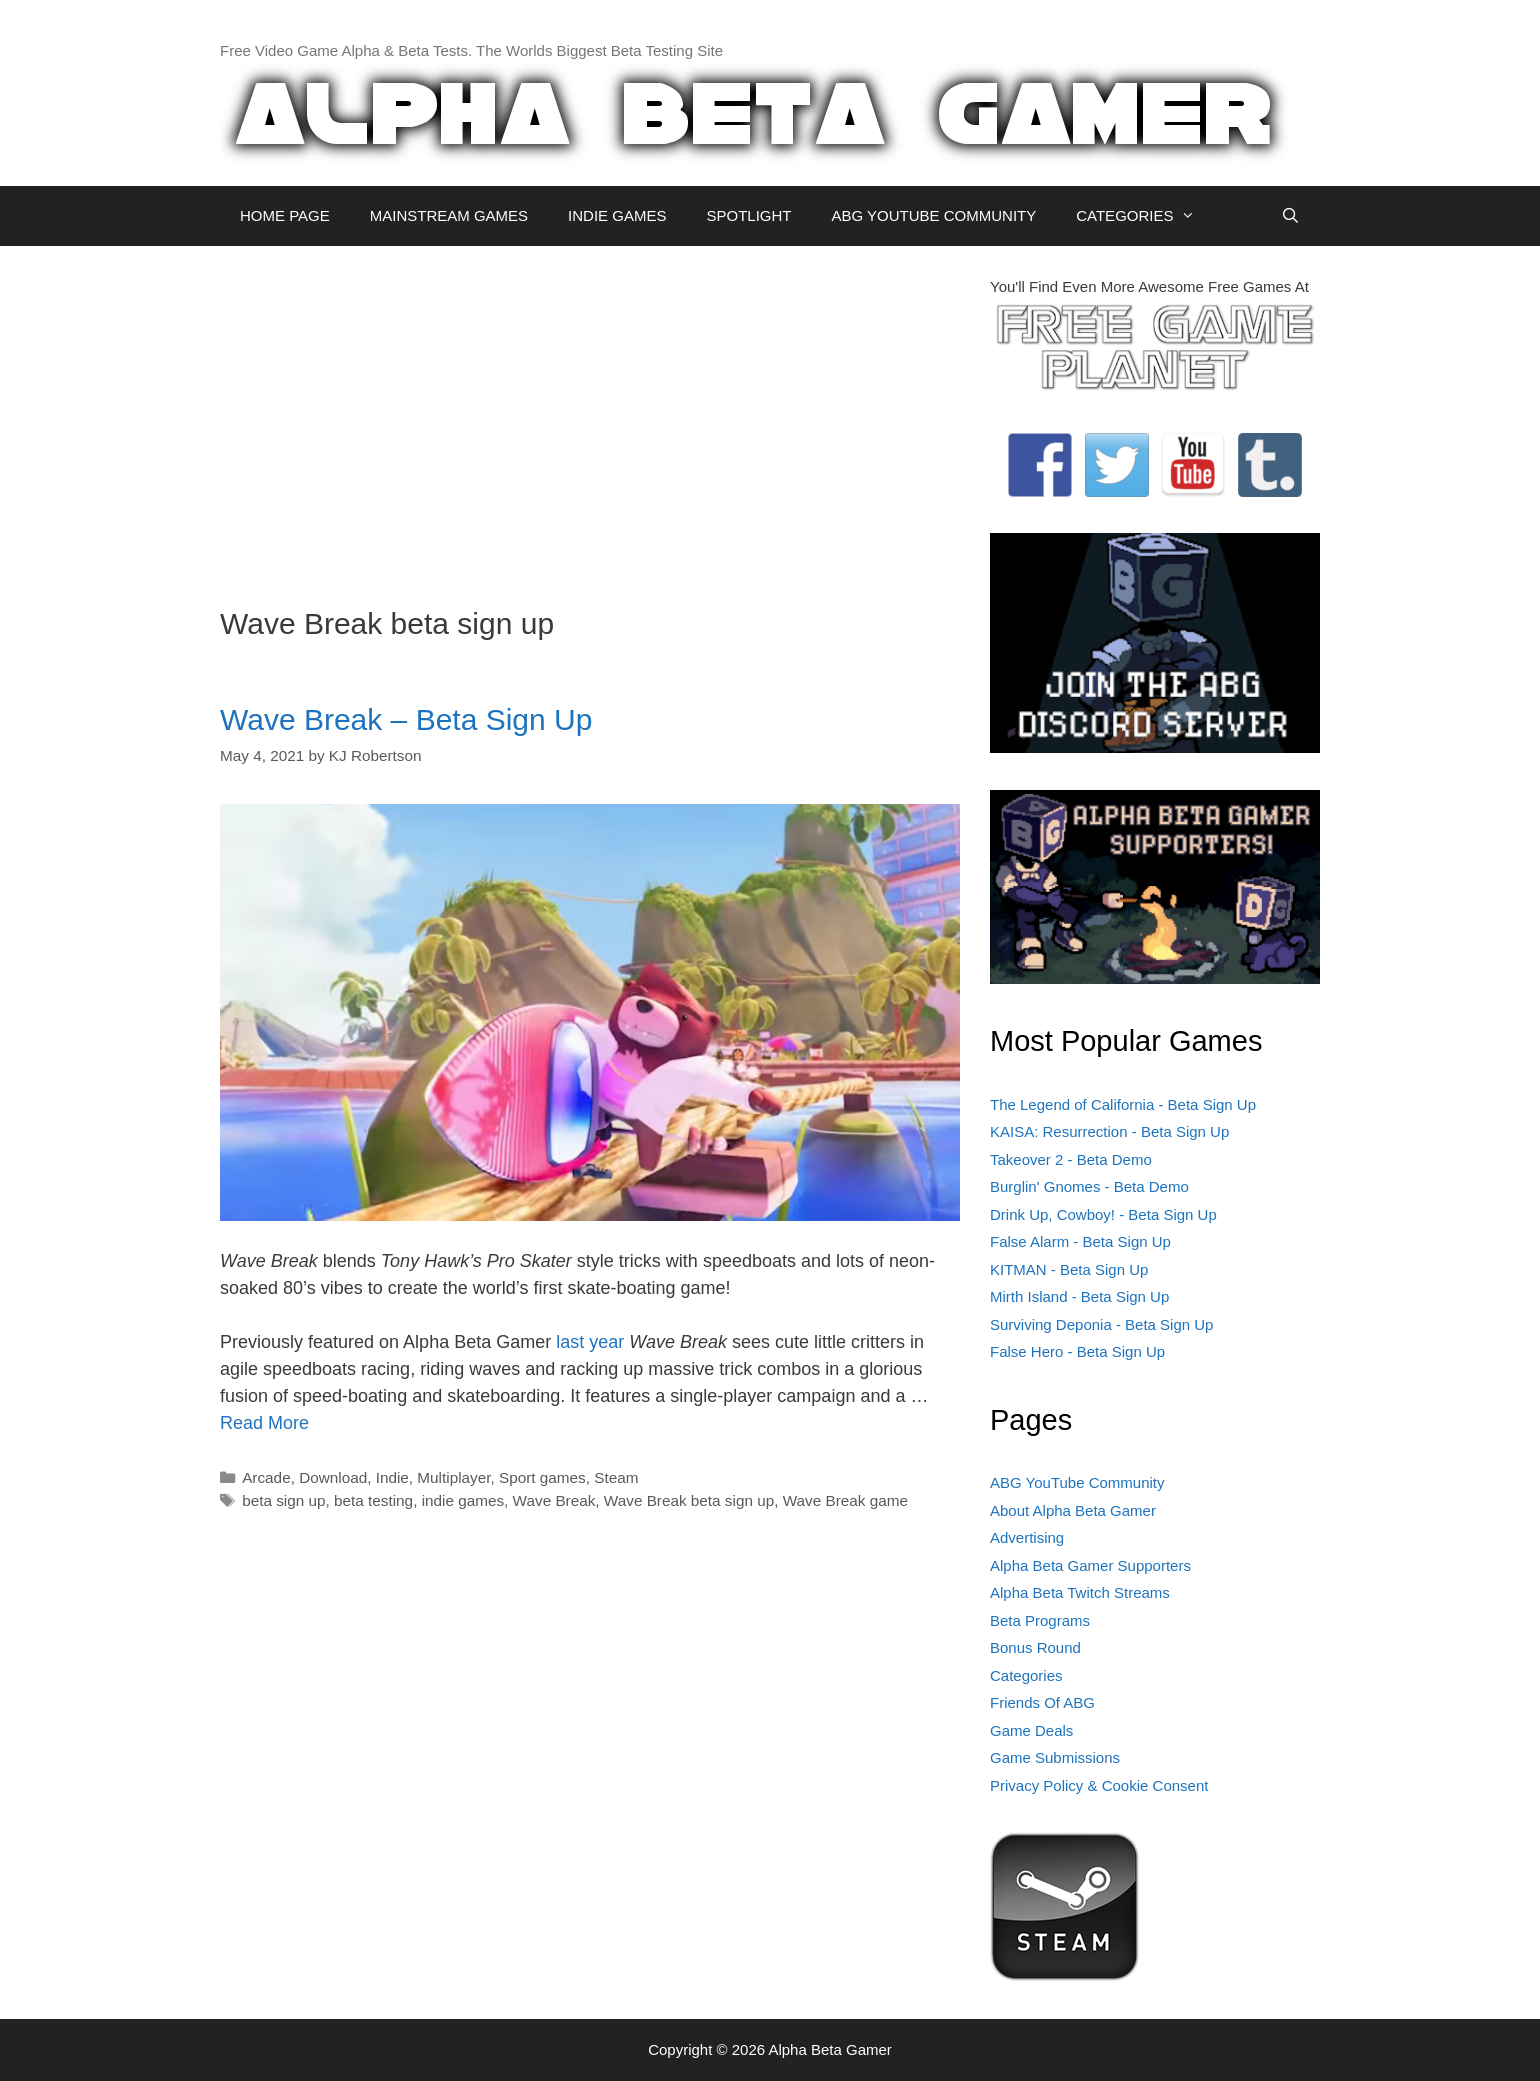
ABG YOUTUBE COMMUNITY (933, 215)
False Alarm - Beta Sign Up (1080, 1241)
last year (590, 1342)
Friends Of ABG (1042, 1702)
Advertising (1027, 1537)
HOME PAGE (285, 215)
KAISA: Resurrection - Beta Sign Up (1109, 1131)
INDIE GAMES (617, 215)
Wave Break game (845, 1500)
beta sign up (283, 1500)
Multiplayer (453, 1477)
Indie (392, 1477)
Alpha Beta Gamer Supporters (1090, 1565)
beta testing (373, 1500)
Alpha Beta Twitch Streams (1080, 1592)
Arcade (266, 1477)
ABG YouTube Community (1077, 1482)
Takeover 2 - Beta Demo (1071, 1159)
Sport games (542, 1477)
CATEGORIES (1145, 216)
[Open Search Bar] (1290, 216)
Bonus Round (1035, 1647)
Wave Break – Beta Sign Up (406, 719)
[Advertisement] (590, 416)
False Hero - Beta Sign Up (1077, 1351)
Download (333, 1477)
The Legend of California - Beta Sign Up (1123, 1104)
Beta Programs (1040, 1620)
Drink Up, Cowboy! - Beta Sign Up (1103, 1214)
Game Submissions (1055, 1757)
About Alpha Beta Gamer (1073, 1510)
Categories (1026, 1675)
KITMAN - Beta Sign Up (1069, 1269)
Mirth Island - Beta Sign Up (1079, 1296)
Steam (616, 1477)
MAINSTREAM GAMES (449, 215)
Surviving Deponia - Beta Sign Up (1101, 1324)
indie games (463, 1500)
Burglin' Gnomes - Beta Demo (1089, 1186)
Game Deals (1031, 1730)
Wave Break (554, 1500)
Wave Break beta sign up (689, 1500)
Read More (264, 1423)
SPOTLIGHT (748, 215)
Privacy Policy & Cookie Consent (1099, 1785)
